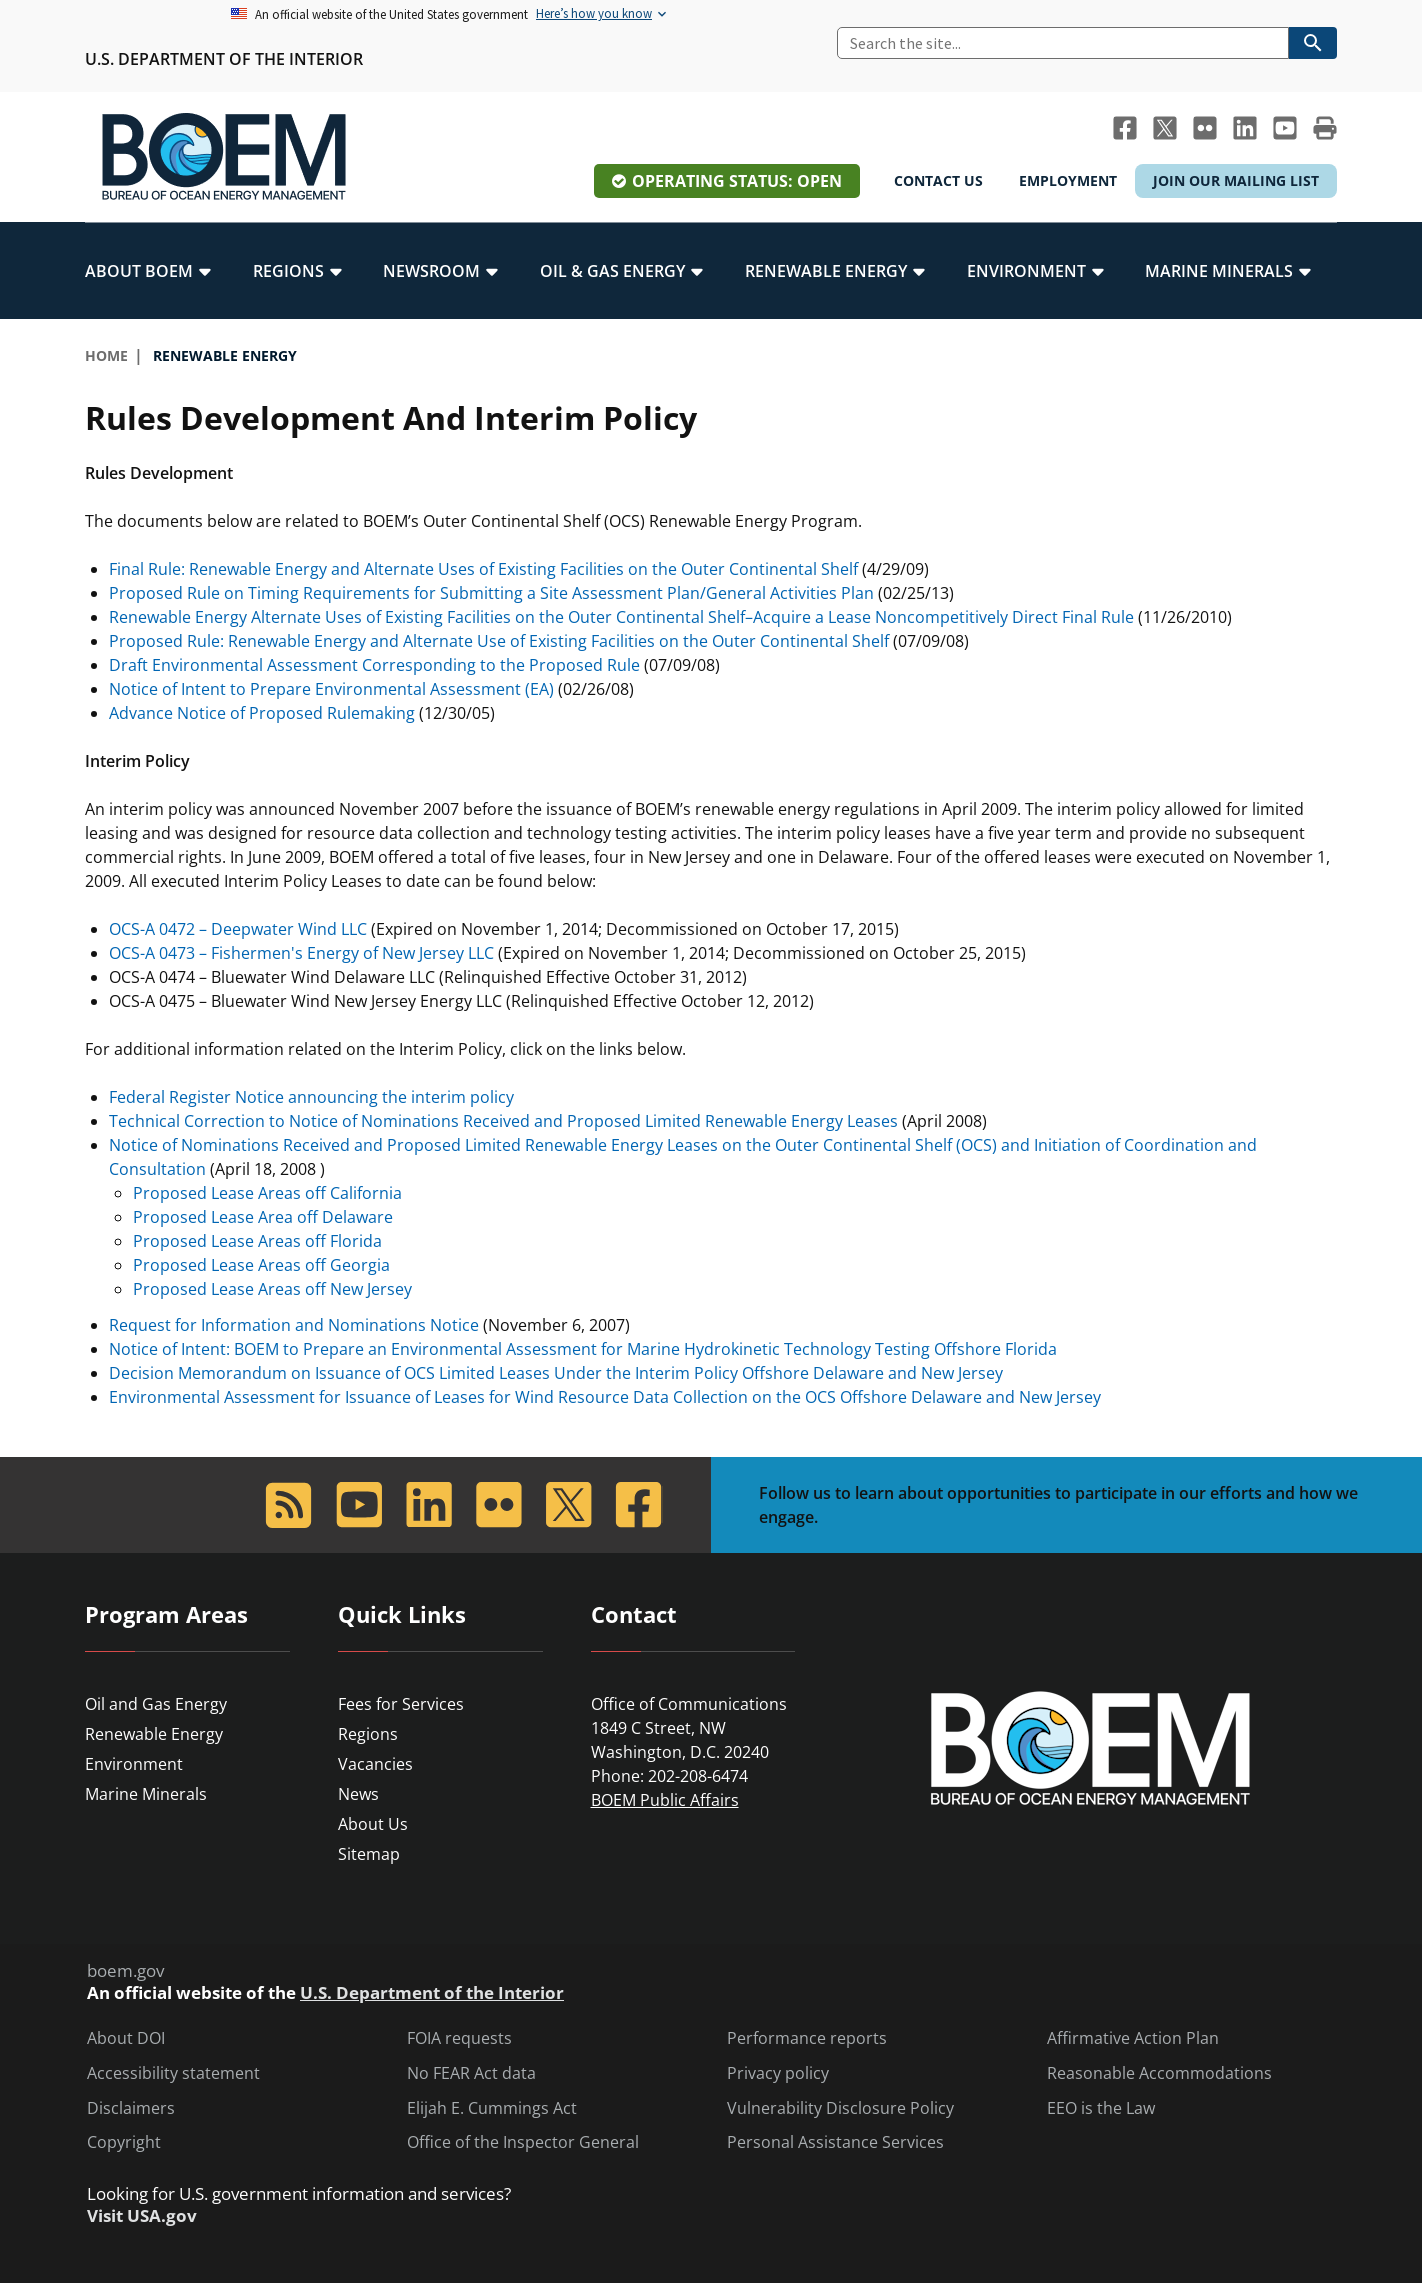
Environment (134, 1764)
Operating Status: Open (737, 181)
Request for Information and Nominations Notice (294, 1325)
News (358, 1794)
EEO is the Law (1101, 2108)
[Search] (1063, 43)
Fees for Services (401, 1704)
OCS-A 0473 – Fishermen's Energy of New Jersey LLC (301, 953)
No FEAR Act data (471, 2073)
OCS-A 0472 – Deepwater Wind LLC (238, 929)
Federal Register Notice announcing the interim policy (311, 1097)
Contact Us (938, 180)
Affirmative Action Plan (1133, 2038)
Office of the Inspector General (523, 2142)
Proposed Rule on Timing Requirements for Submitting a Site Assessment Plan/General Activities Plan (493, 593)
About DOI (126, 2038)
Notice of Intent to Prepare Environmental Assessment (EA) (331, 689)
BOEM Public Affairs (665, 1800)
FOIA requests (459, 2038)
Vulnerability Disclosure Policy (840, 2108)
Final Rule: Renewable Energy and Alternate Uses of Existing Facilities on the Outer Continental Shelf (483, 569)
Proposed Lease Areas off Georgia (261, 1265)
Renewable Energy (154, 1734)
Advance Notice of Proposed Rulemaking (262, 713)
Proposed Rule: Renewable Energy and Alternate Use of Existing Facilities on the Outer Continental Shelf (501, 641)
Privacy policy (778, 2073)
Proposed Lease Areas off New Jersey (272, 1289)
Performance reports (807, 2038)
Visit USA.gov (142, 2216)
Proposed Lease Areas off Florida (257, 1241)
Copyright (124, 2142)
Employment (1068, 180)
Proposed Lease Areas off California (267, 1193)
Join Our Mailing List (1236, 180)
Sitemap (369, 1854)
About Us (373, 1824)
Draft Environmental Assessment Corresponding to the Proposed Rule (374, 665)
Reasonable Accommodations (1159, 2073)
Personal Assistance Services (835, 2142)
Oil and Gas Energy (156, 1704)
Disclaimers (131, 2108)
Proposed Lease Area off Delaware (263, 1217)
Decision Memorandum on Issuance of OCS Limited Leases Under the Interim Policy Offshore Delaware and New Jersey (556, 1373)
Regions (368, 1734)
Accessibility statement (173, 2073)
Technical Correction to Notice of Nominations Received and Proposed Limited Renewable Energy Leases (503, 1121)
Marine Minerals (146, 1794)
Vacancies (375, 1764)
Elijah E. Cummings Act (492, 2108)
